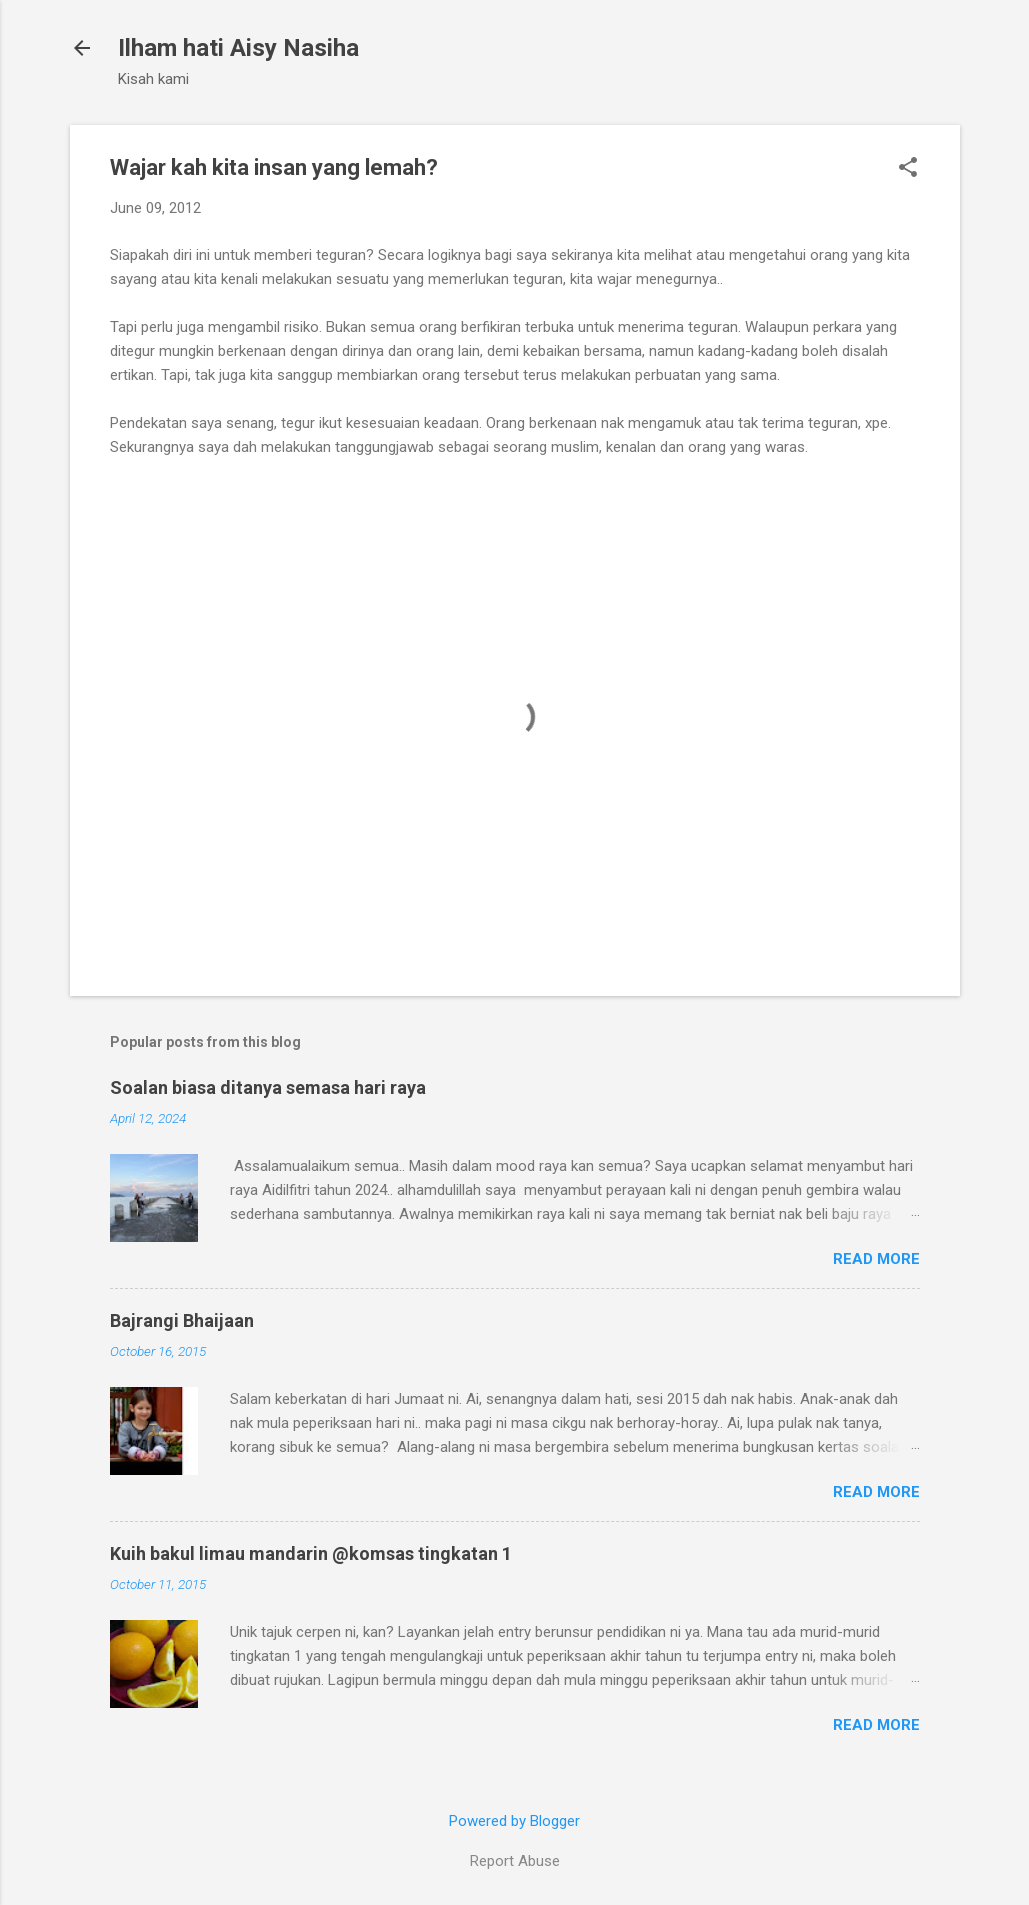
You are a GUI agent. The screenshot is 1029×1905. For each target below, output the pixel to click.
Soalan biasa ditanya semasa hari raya (268, 1087)
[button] (908, 169)
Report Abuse (515, 1861)
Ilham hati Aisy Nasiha (238, 48)
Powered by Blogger (514, 1821)
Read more (876, 1259)
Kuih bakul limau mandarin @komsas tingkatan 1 (311, 1553)
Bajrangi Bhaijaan (182, 1320)
